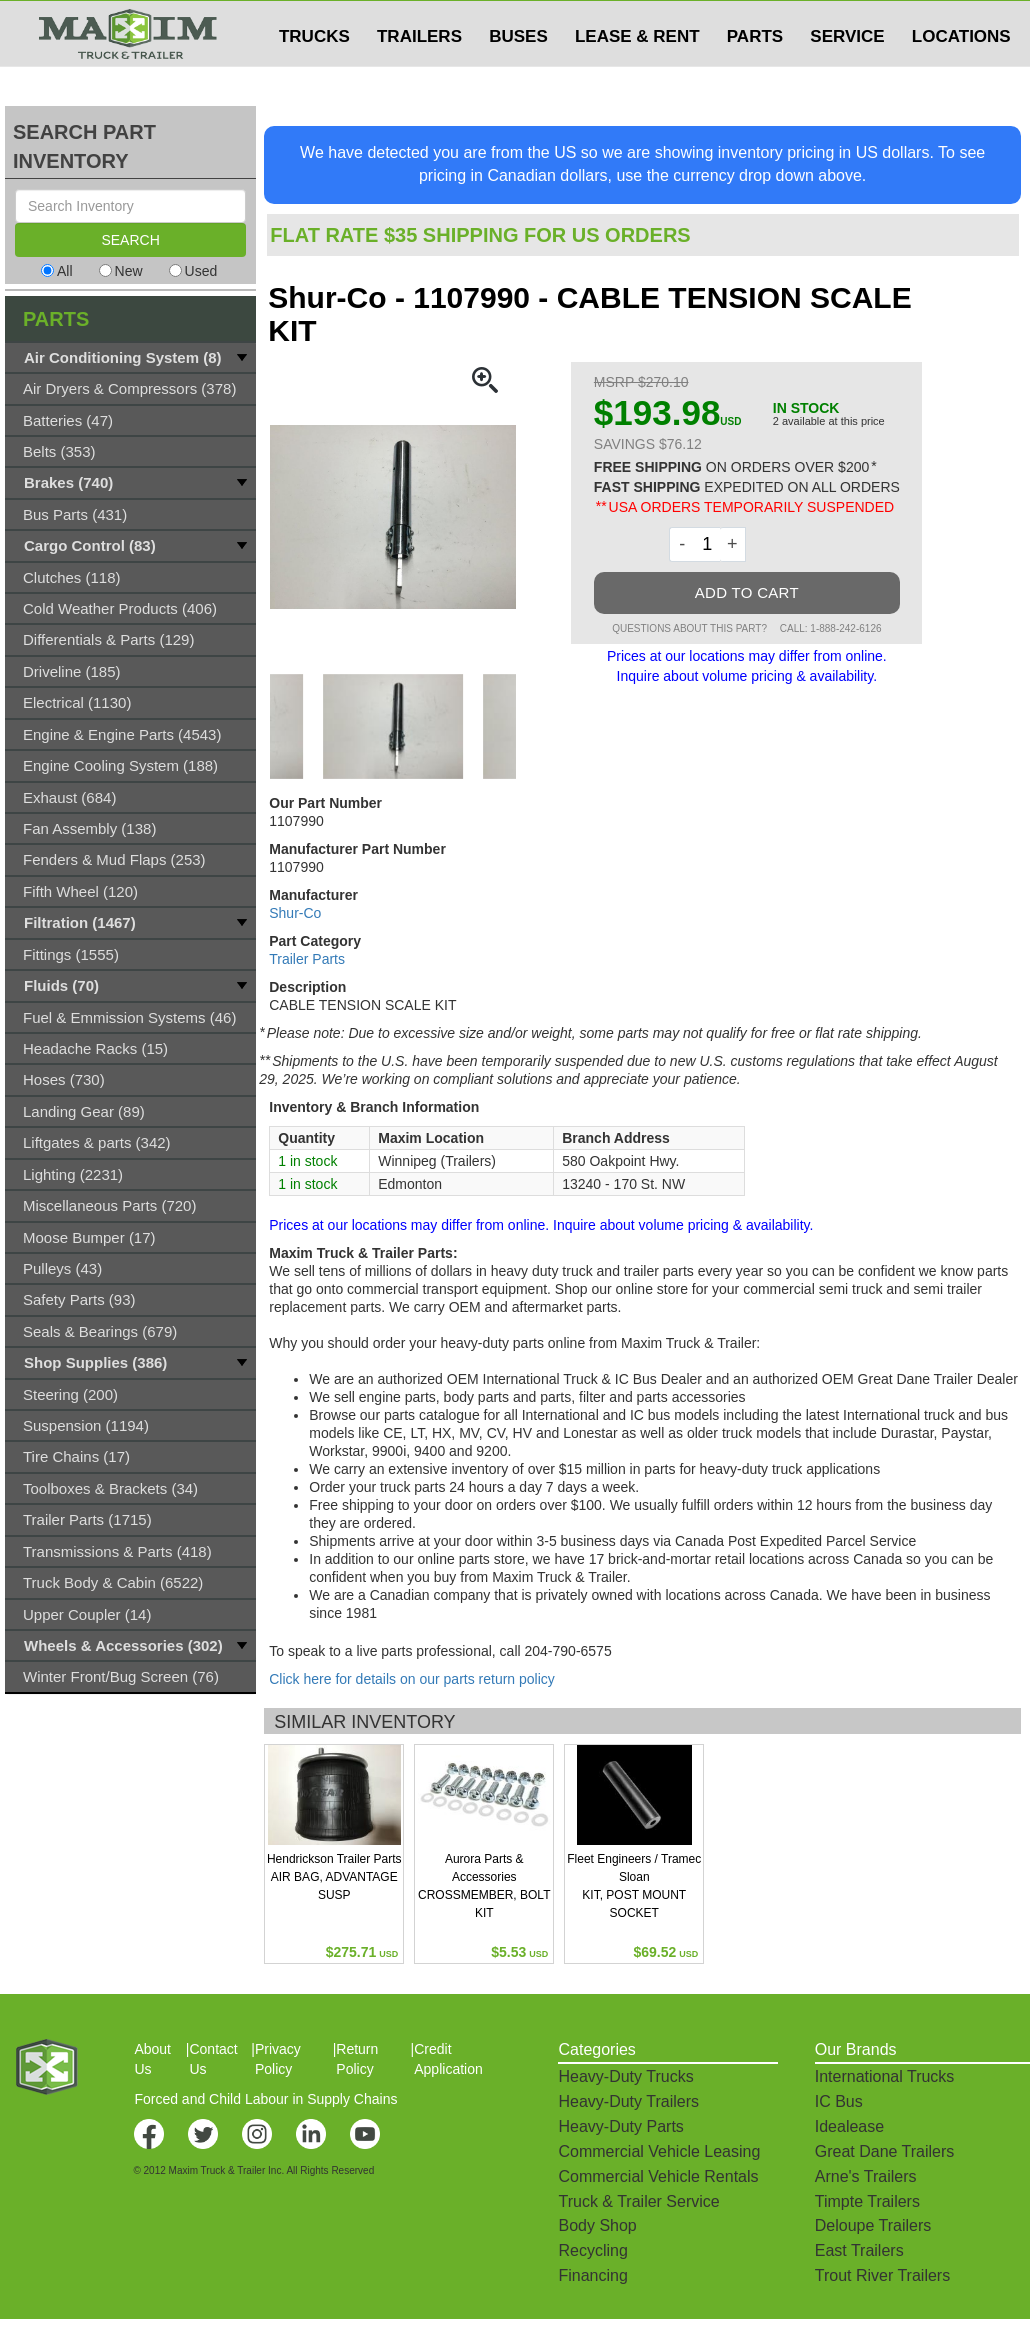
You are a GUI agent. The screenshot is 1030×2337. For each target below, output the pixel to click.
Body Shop (597, 2225)
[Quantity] (707, 545)
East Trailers (859, 2250)
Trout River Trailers (882, 2275)
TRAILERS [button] (419, 76)
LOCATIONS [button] (961, 76)
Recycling (592, 2250)
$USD (765, 21)
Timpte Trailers (867, 2201)
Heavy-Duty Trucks (625, 2076)
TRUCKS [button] (314, 76)
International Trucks (885, 2076)
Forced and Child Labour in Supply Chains (265, 2099)
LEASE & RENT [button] (637, 76)
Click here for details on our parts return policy (412, 1679)
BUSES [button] (518, 76)
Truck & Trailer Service (638, 2201)
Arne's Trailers (866, 2176)
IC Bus (839, 2101)
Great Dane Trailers (885, 2151)
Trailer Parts (307, 959)
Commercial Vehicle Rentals (658, 2176)
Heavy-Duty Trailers (628, 2101)
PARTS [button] (755, 76)
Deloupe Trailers (873, 2225)
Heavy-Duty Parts (620, 2126)
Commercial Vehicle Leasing (659, 2151)
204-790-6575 (568, 1651)
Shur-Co (295, 913)
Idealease (849, 2126)
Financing (592, 2275)
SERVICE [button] (847, 76)
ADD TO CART (747, 592)
